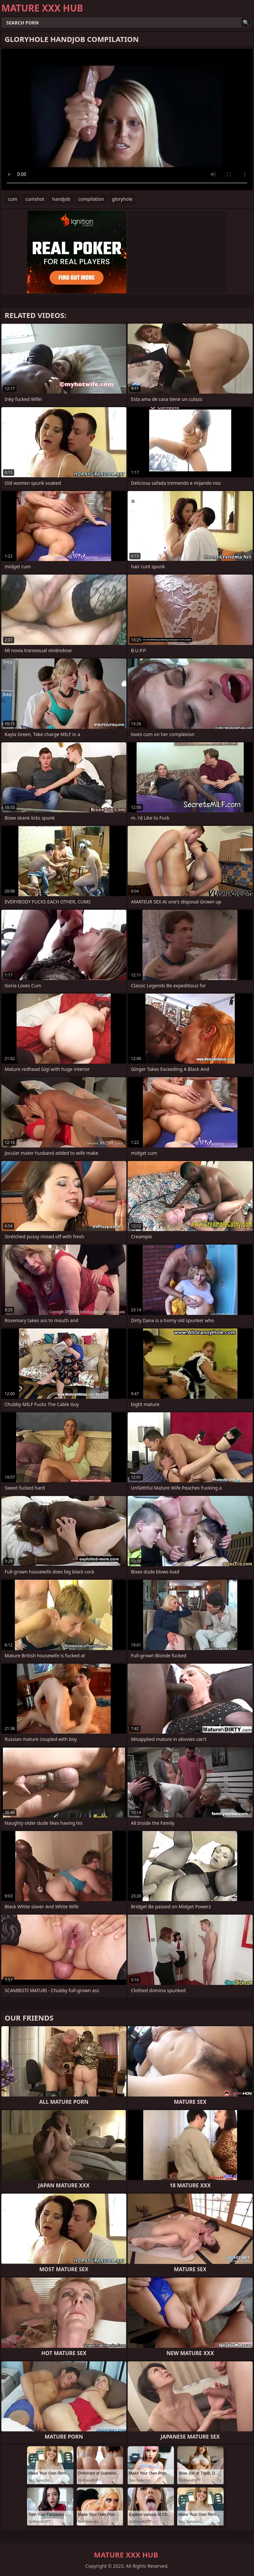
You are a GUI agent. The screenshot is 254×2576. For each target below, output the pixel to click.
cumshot (34, 199)
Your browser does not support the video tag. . (127, 119)
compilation (91, 199)
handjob (61, 199)
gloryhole (122, 199)
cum (12, 199)
